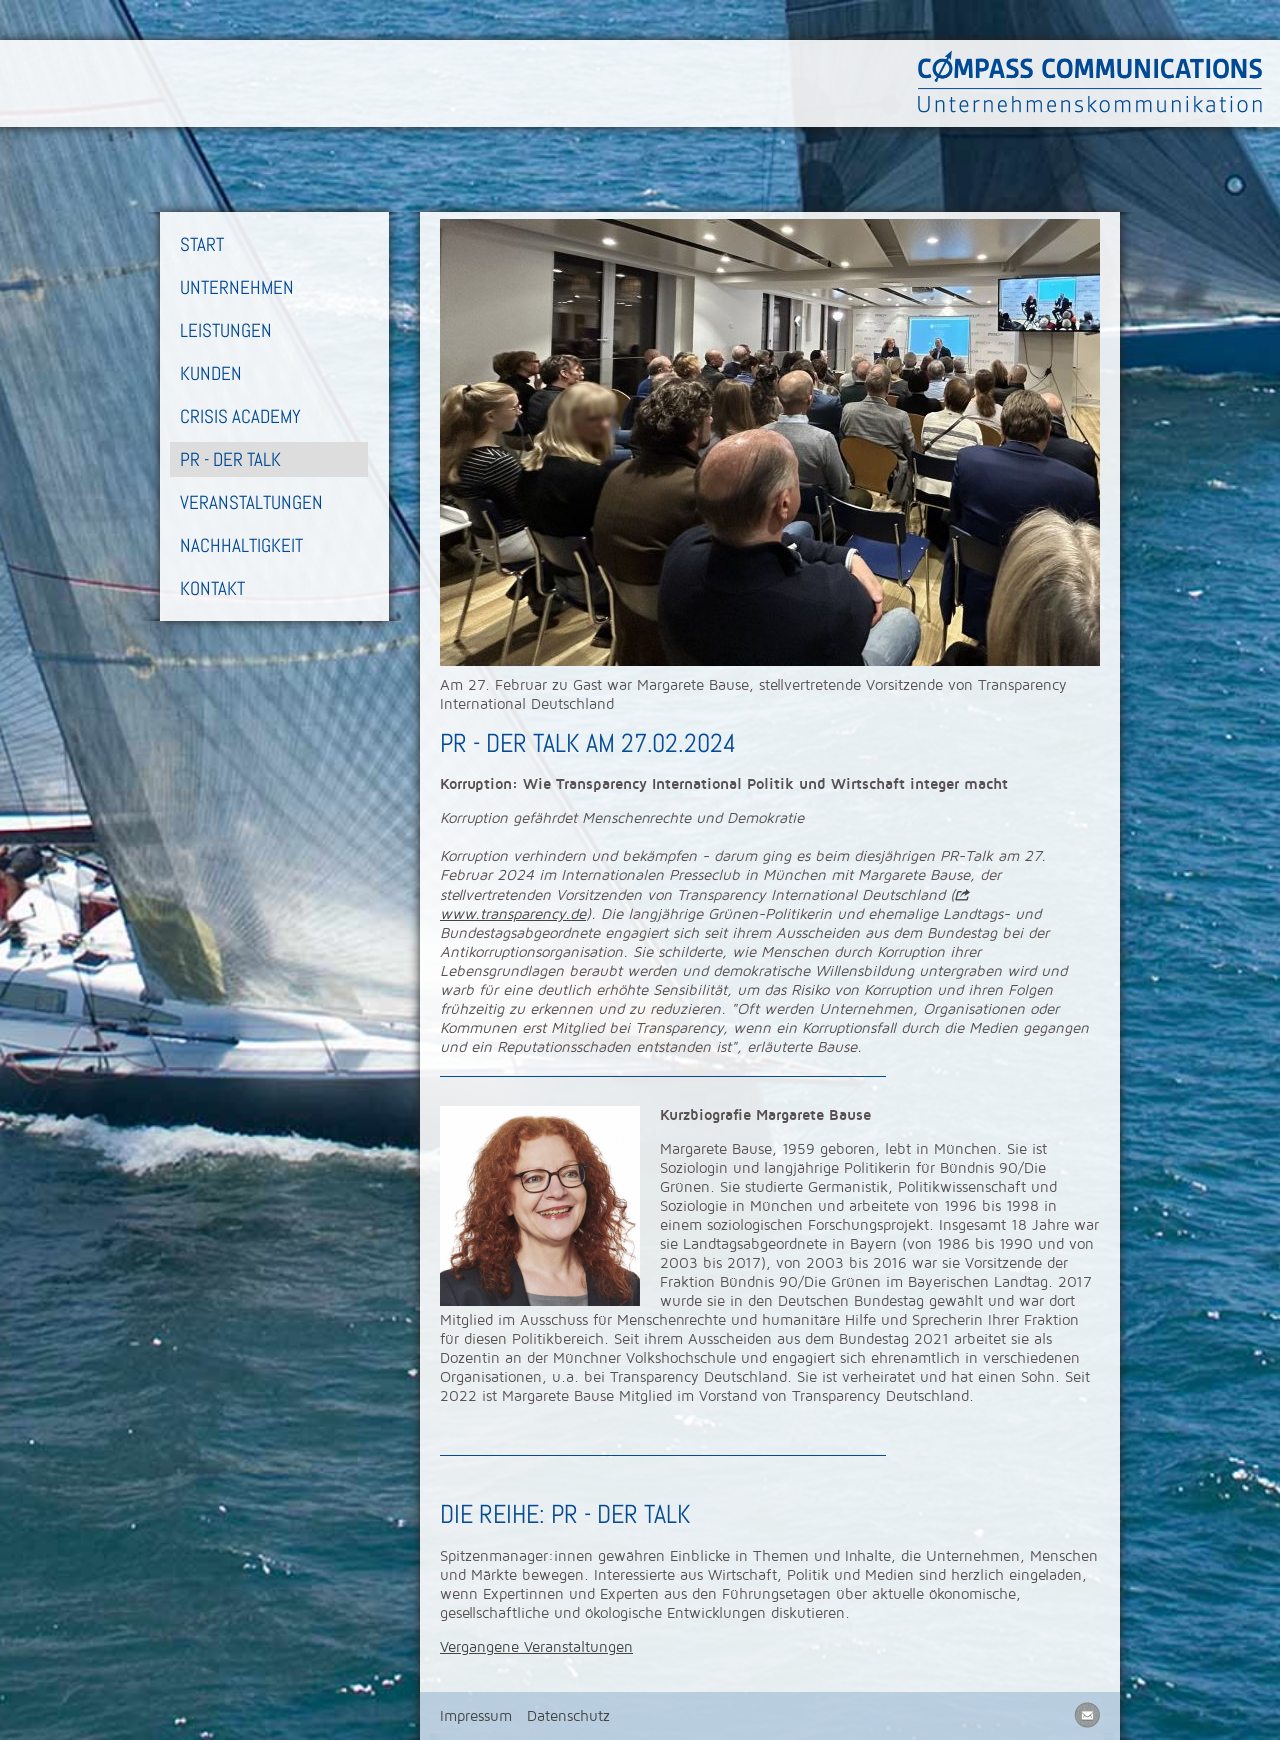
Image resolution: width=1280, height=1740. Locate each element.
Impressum (476, 1716)
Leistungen (226, 330)
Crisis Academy (240, 416)
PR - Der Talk (230, 459)
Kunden (211, 373)
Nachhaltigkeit (241, 545)
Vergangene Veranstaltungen (536, 1647)
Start (202, 244)
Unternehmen (237, 287)
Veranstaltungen (251, 502)
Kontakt (212, 588)
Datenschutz (568, 1716)
